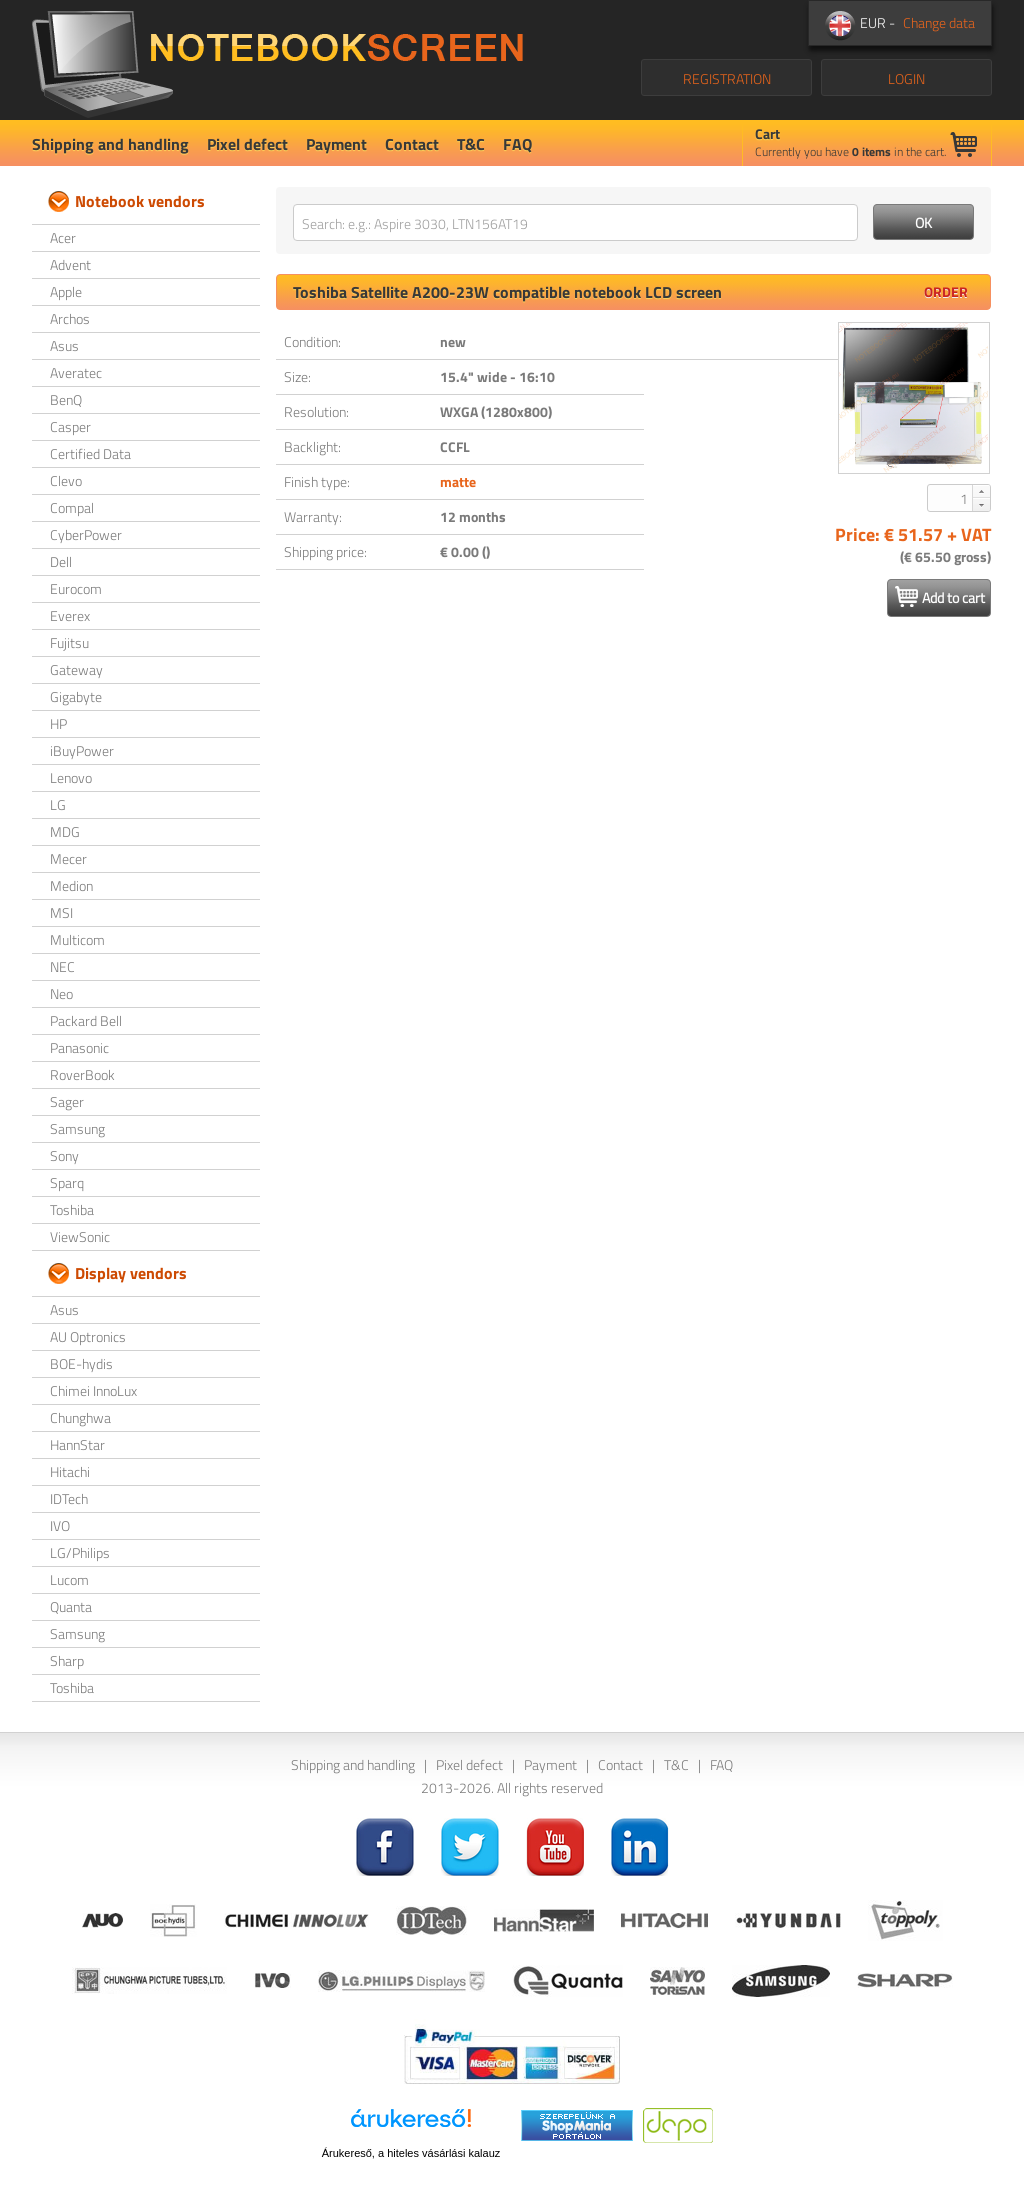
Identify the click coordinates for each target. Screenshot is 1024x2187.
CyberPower (86, 534)
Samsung (77, 1128)
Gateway (76, 669)
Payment (336, 144)
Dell (61, 561)
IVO (60, 1525)
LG (58, 804)
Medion (71, 885)
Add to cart (940, 597)
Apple (66, 291)
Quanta (71, 1606)
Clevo (66, 480)
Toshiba (72, 1209)
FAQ (517, 144)
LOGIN (906, 78)
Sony (64, 1155)
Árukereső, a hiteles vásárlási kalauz (411, 2153)
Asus (64, 345)
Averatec (76, 372)
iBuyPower (82, 750)
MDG (65, 831)
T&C (471, 144)
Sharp (67, 1660)
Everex (70, 615)
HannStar (77, 1444)
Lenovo (71, 777)
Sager (67, 1101)
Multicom (77, 939)
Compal (72, 507)
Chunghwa (80, 1417)
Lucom (69, 1579)
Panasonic (79, 1047)
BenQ (66, 399)
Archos (70, 318)
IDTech (69, 1498)
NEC (62, 966)
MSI (61, 912)
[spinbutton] (951, 498)
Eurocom (76, 588)
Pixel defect (247, 144)
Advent (70, 264)
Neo (61, 993)
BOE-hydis (81, 1363)
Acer (63, 237)
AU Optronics (88, 1336)
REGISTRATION (727, 78)
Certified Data (90, 453)
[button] (981, 491)
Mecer (68, 858)
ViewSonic (80, 1236)
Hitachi (70, 1471)
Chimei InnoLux (93, 1390)
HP (58, 723)
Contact (412, 144)
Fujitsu (69, 642)
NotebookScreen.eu (277, 60)
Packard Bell (86, 1020)
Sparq (67, 1182)
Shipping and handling (110, 144)
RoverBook (82, 1074)
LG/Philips (80, 1552)
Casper (70, 426)
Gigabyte (76, 696)
